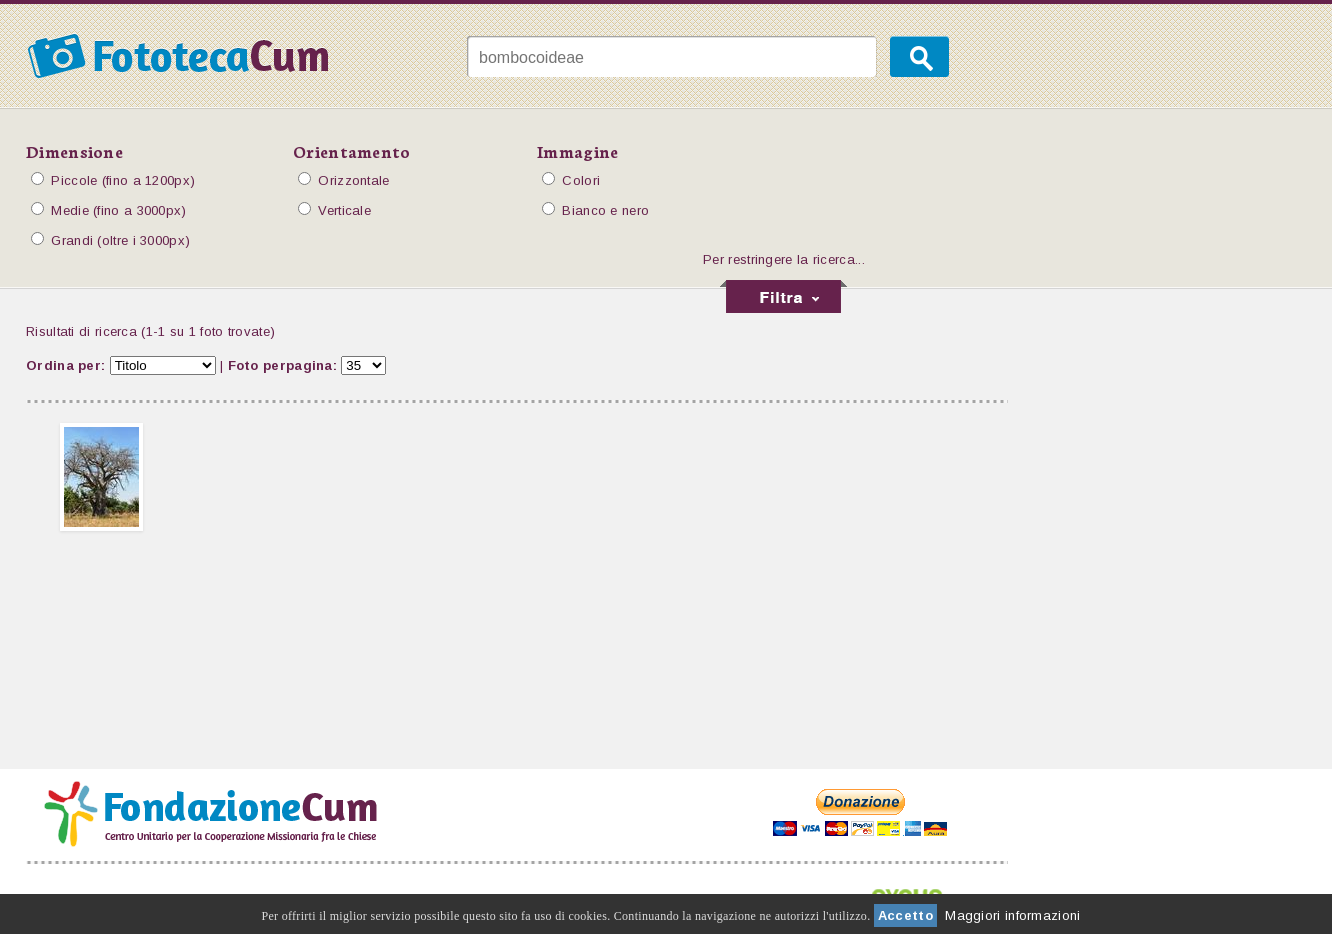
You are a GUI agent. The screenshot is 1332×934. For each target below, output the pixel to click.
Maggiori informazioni (1012, 915)
